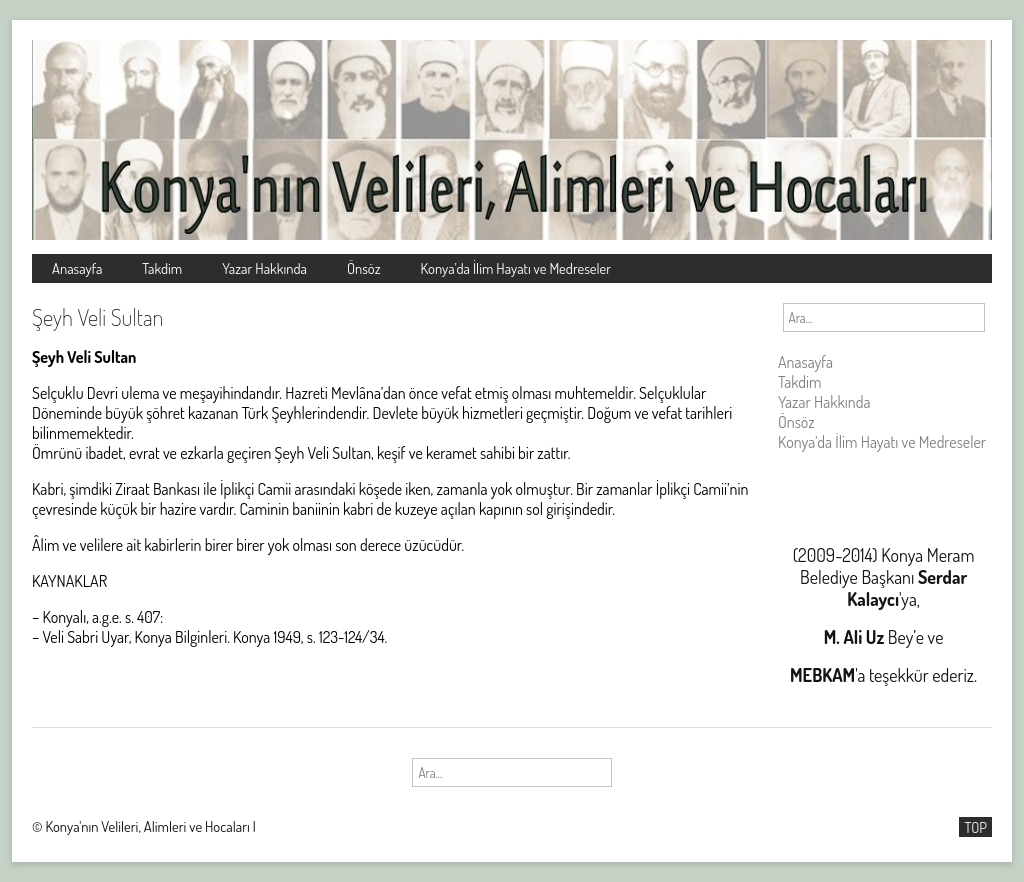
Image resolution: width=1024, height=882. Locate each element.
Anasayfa (77, 268)
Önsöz (364, 268)
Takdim (162, 268)
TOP (975, 827)
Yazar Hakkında (264, 268)
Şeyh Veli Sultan (97, 317)
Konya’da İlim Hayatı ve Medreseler (516, 268)
